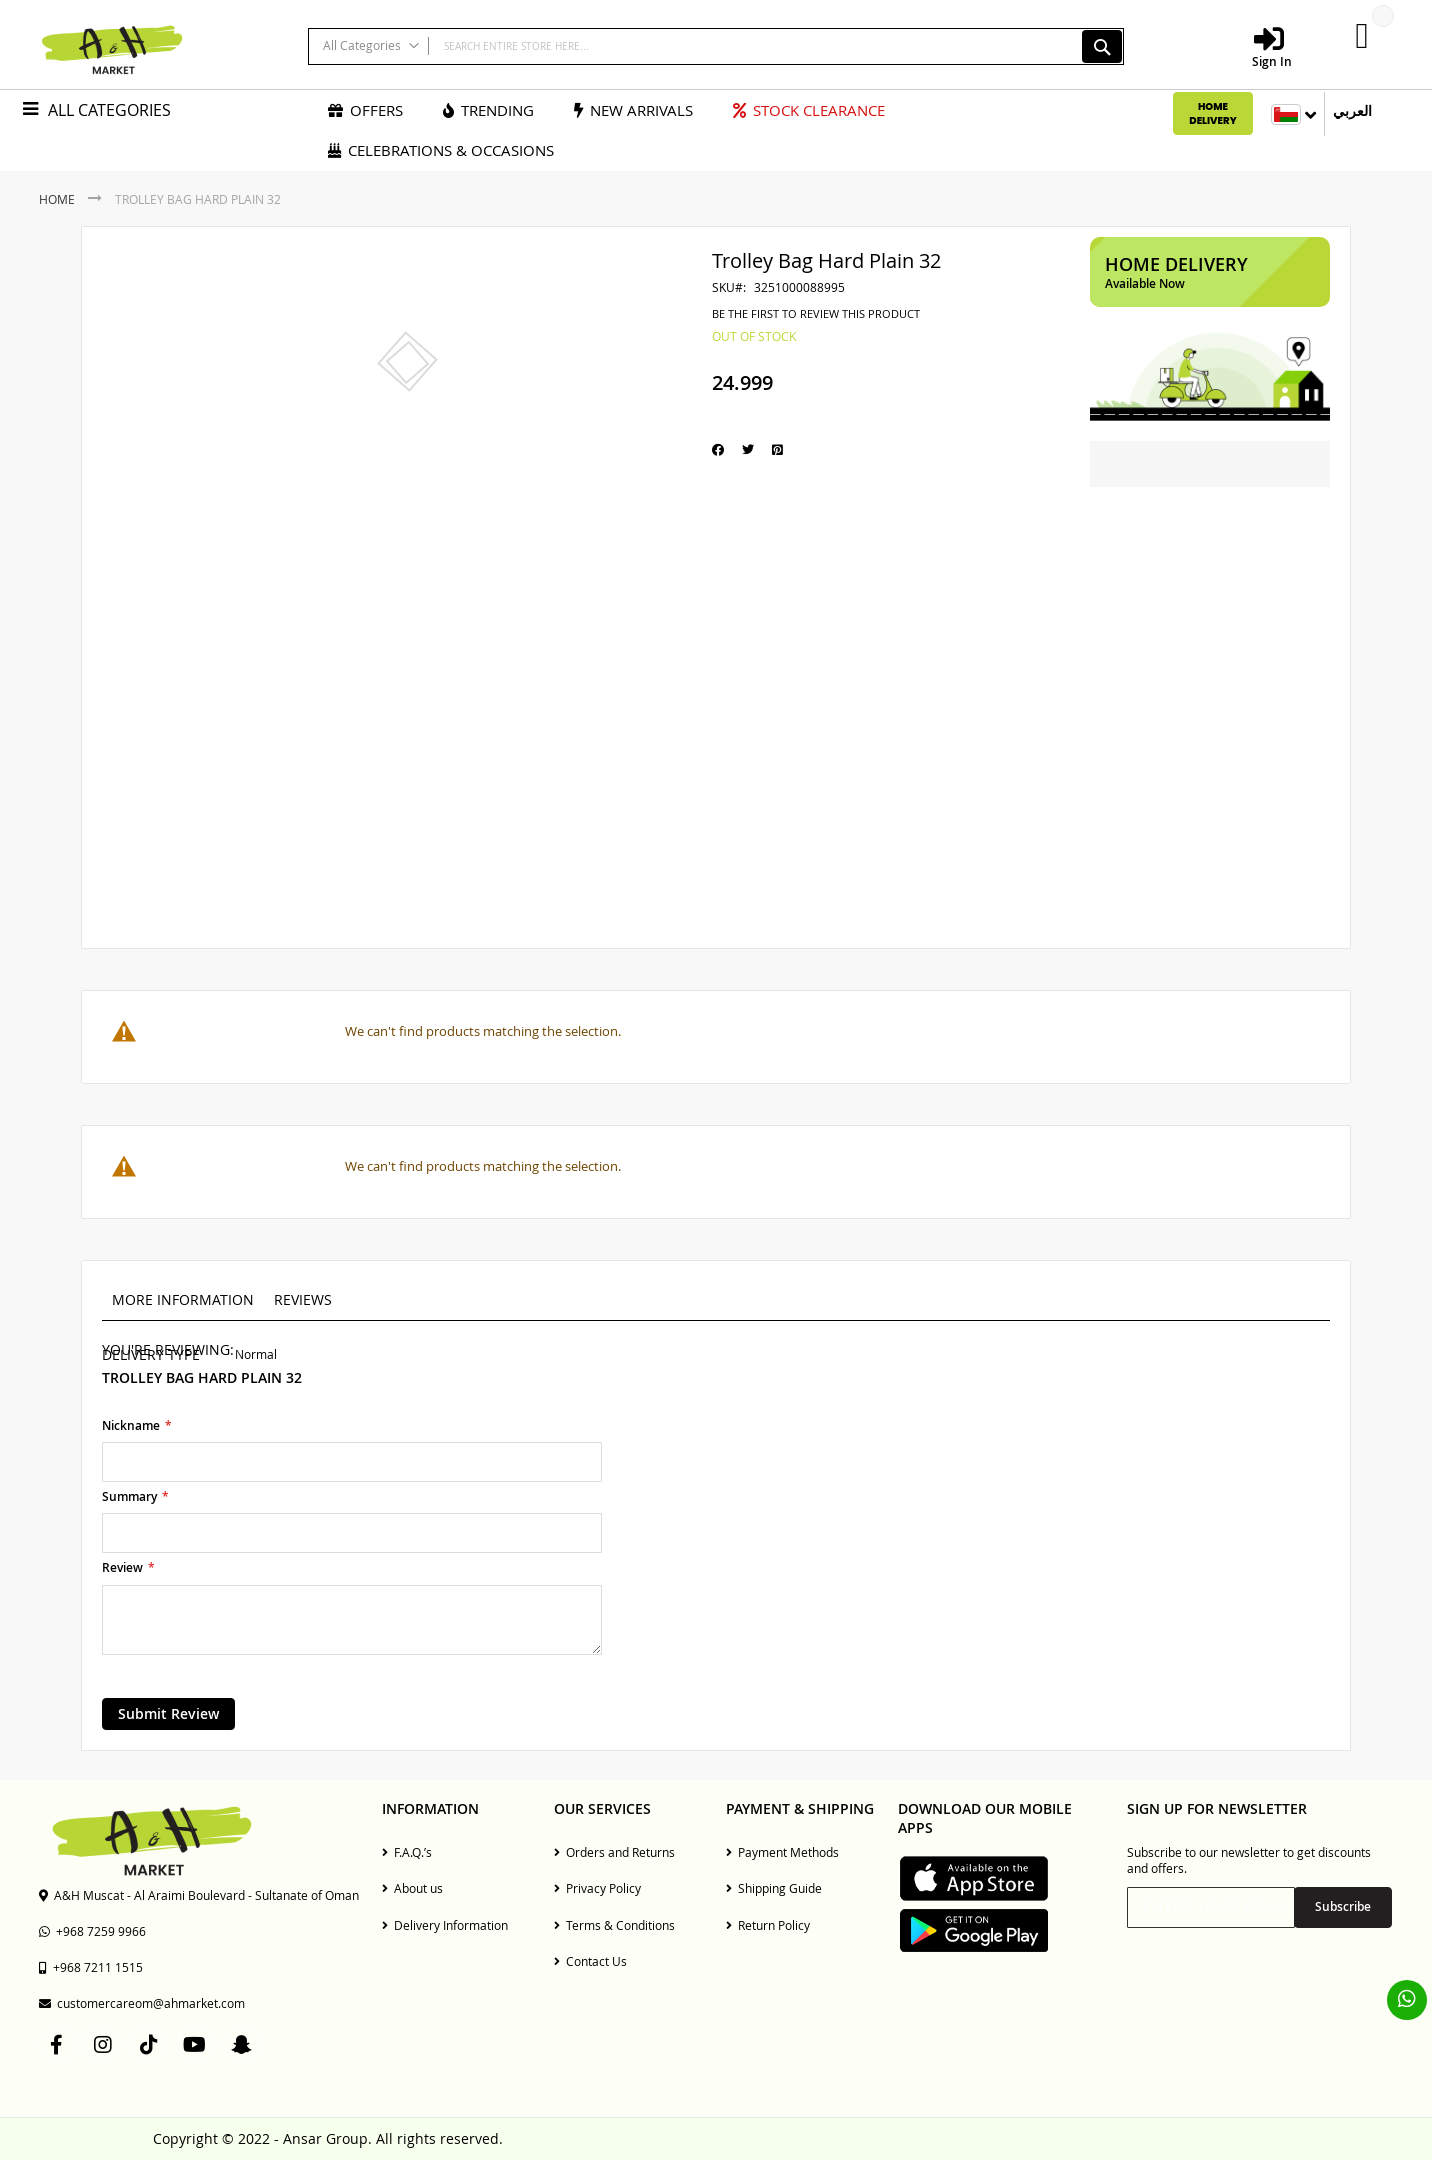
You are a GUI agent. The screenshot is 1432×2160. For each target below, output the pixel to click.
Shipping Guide (774, 1888)
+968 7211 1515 (91, 1967)
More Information (183, 1299)
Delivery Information (445, 1925)
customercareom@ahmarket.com (142, 2003)
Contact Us (590, 1961)
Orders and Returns (614, 1852)
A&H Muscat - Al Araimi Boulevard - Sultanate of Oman (199, 1895)
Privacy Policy (597, 1888)
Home (57, 199)
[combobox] (715, 46)
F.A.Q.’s (407, 1852)
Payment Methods (782, 1852)
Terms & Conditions (614, 1925)
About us (412, 1888)
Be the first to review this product (816, 314)
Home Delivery (1212, 113)
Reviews (303, 1299)
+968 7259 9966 (92, 1931)
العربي (1352, 111)
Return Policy (768, 1925)
